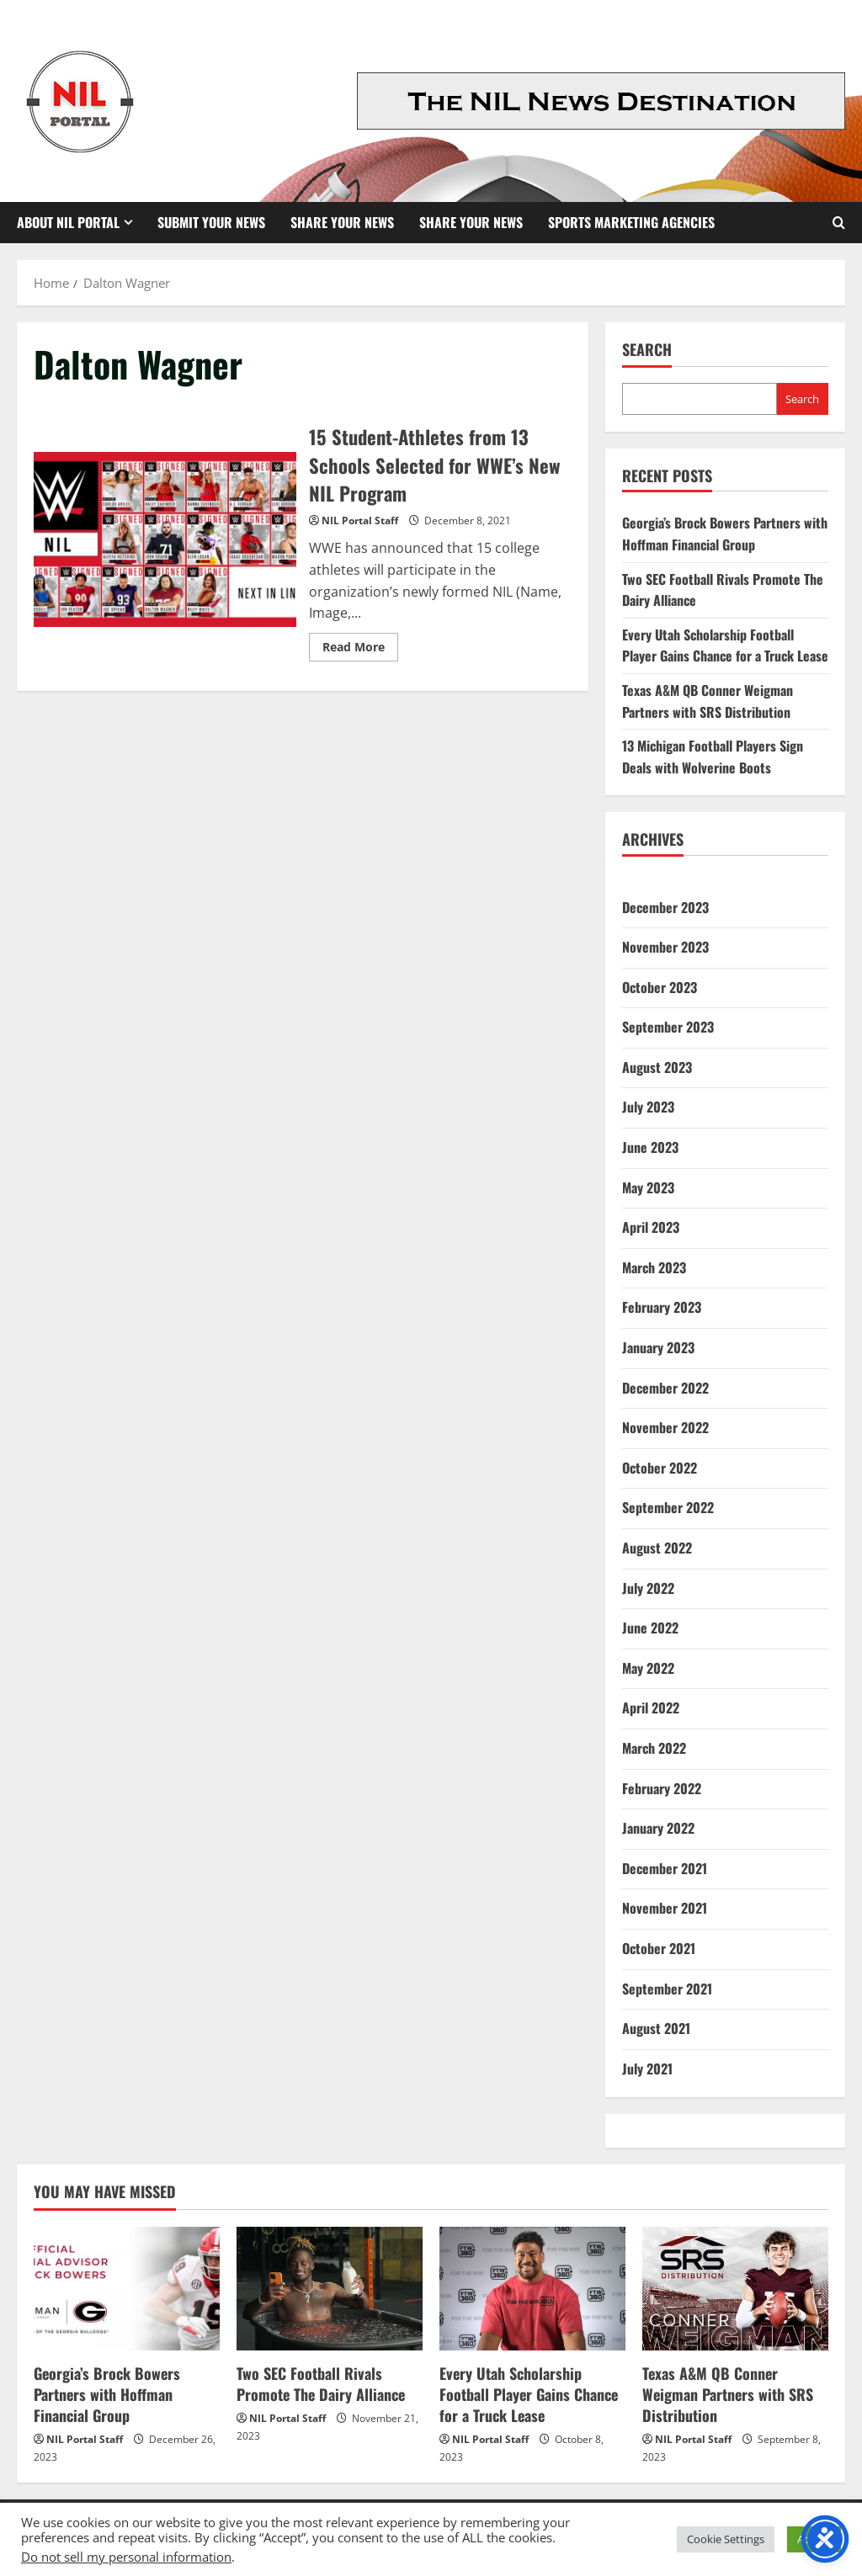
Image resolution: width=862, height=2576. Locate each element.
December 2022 (665, 1388)
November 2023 (665, 947)
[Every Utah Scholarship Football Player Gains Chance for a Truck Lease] (532, 2288)
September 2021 (667, 1988)
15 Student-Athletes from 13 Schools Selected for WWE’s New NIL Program (165, 539)
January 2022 (658, 1828)
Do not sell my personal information (126, 2556)
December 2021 (664, 1868)
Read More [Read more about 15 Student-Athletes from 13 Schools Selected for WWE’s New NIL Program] (360, 649)
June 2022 (650, 1627)
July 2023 (648, 1107)
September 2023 (668, 1027)
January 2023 (658, 1347)
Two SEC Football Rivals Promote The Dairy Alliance (321, 2383)
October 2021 (658, 1948)
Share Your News (342, 222)
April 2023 (650, 1227)
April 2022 (650, 1707)
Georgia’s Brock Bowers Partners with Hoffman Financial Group (724, 534)
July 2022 (648, 1588)
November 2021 (664, 1908)
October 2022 (659, 1468)
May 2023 (648, 1187)
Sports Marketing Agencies (631, 222)
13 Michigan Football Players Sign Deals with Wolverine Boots (712, 757)
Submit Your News (211, 222)
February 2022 (661, 1788)
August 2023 (657, 1067)
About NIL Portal (68, 222)
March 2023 (654, 1267)
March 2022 (654, 1748)
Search (647, 349)
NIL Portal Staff (360, 520)
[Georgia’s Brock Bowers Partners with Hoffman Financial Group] (127, 2288)
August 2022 (657, 1548)
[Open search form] (839, 222)
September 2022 (668, 1507)
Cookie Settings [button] (725, 2539)
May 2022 (648, 1668)
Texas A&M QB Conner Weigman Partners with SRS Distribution (707, 701)
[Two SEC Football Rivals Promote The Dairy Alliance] (330, 2288)
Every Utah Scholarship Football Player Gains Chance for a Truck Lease (725, 645)
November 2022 (665, 1427)
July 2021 (647, 2068)
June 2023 (650, 1147)
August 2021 (656, 2028)
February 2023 (661, 1307)
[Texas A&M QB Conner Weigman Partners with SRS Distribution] (735, 2288)
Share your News (471, 222)
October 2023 (659, 987)
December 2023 (665, 907)
